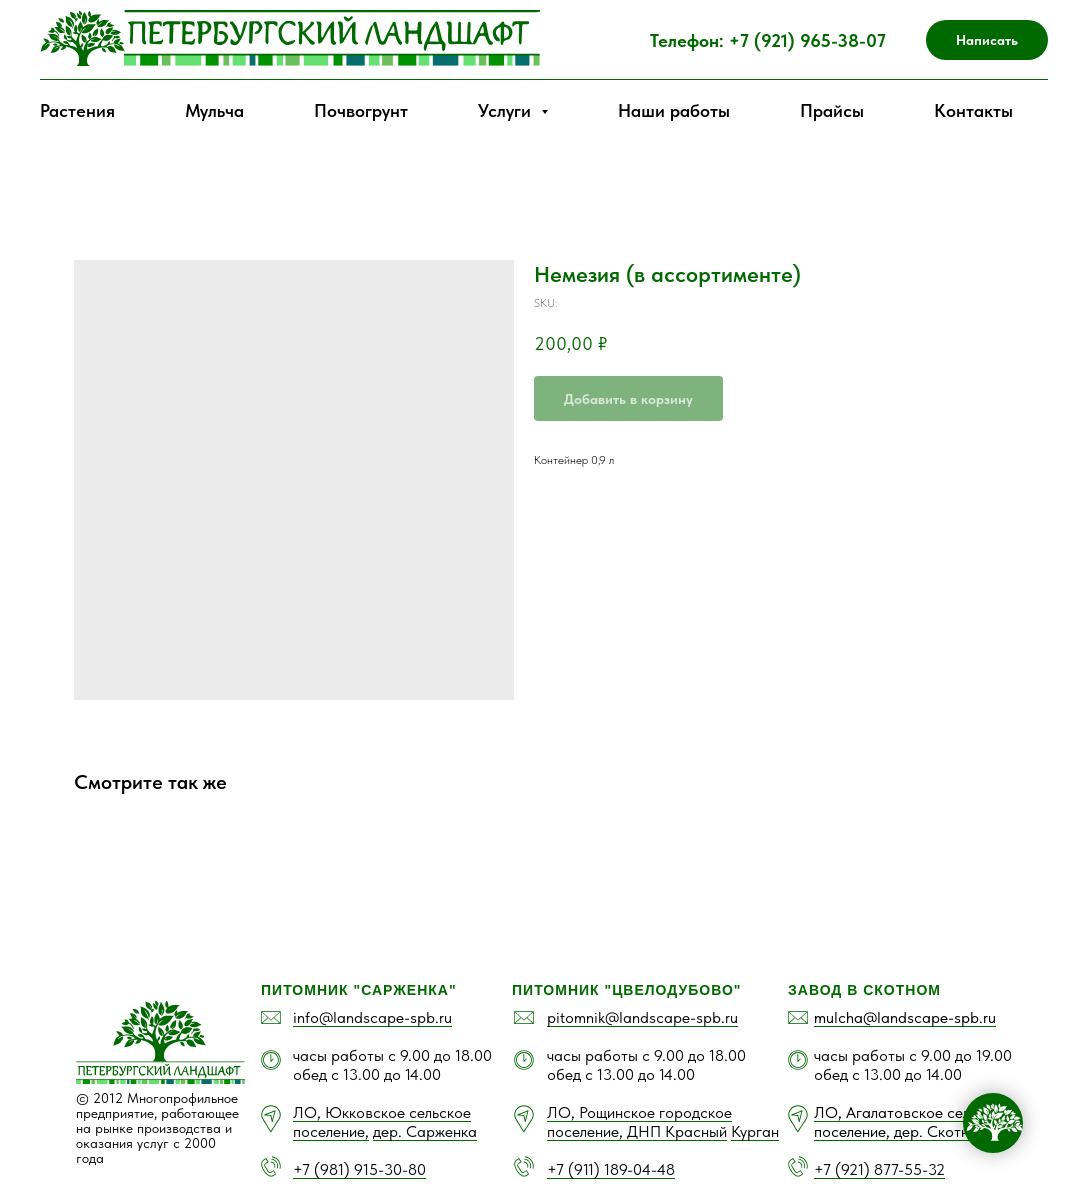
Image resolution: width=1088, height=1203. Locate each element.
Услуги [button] (507, 110)
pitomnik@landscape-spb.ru (642, 1017)
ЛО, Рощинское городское (639, 1112)
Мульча (214, 110)
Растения (77, 110)
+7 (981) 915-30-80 (359, 1169)
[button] (987, 40)
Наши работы (674, 110)
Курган (755, 1131)
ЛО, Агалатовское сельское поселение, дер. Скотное (911, 1122)
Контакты (973, 110)
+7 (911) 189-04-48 (611, 1169)
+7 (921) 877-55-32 (879, 1169)
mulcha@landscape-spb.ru (905, 1017)
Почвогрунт (361, 110)
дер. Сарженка (425, 1131)
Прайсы (832, 110)
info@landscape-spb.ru (372, 1017)
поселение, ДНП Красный (637, 1131)
